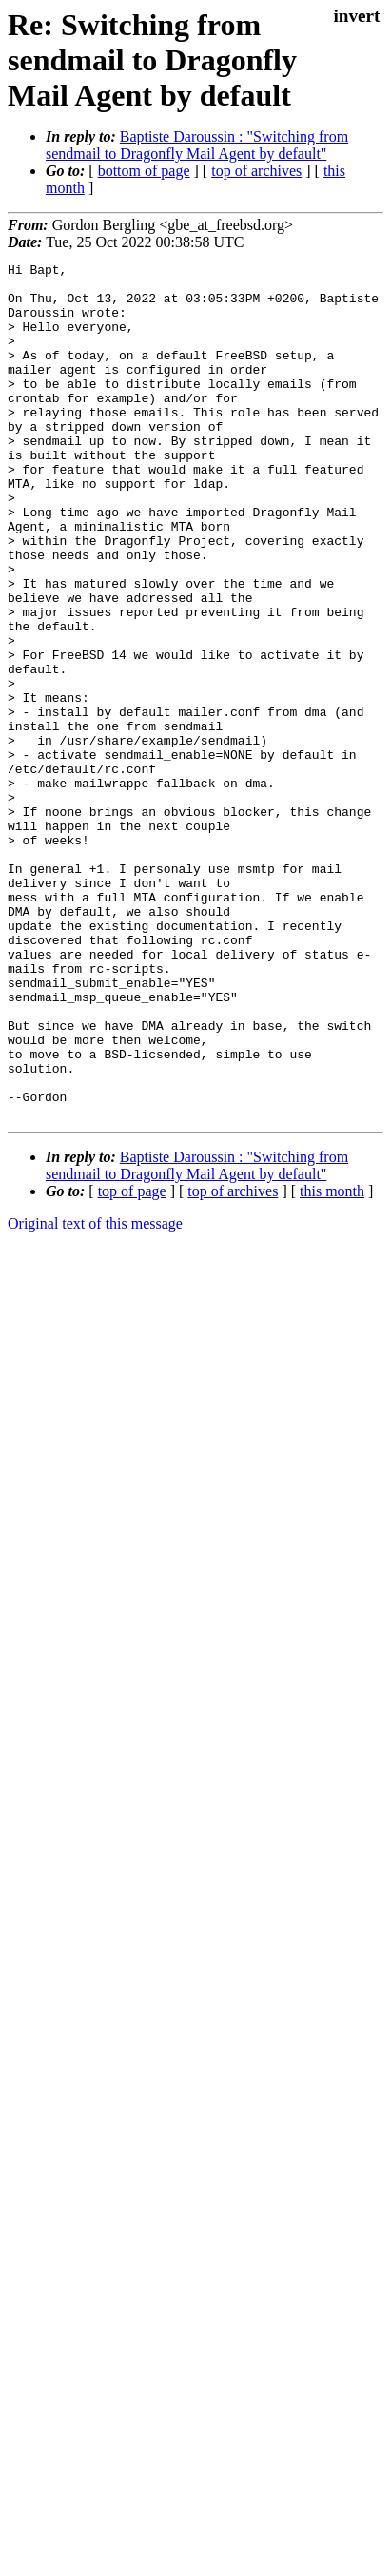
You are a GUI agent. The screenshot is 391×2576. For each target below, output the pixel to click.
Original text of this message (95, 1394)
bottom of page (144, 171)
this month (332, 1362)
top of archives (256, 171)
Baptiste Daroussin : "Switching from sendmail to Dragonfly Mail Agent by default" (197, 145)
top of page (132, 1362)
